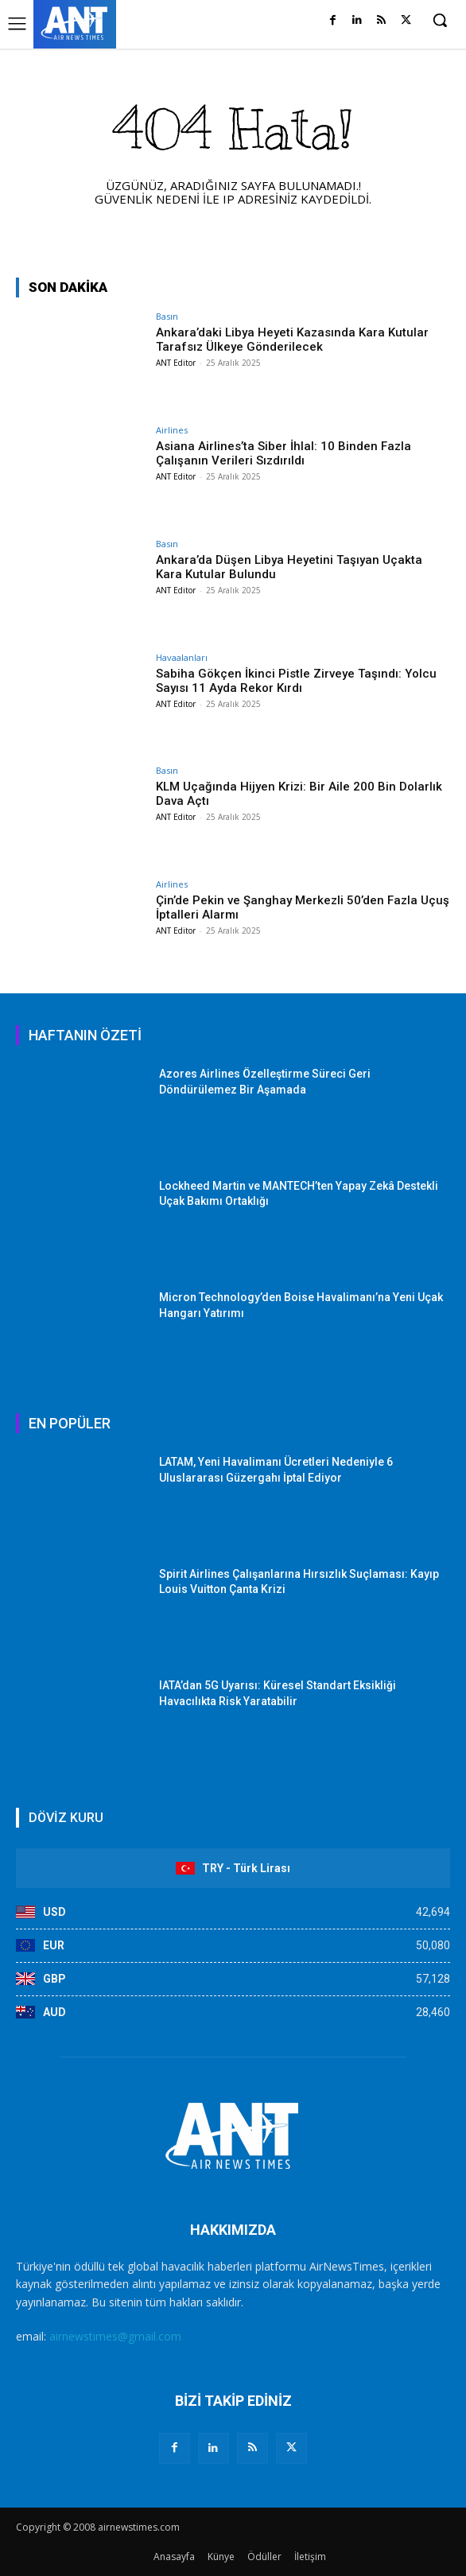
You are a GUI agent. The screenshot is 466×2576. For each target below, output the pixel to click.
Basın (167, 316)
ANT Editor (176, 362)
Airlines (172, 429)
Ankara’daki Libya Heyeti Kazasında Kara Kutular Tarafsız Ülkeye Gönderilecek (292, 339)
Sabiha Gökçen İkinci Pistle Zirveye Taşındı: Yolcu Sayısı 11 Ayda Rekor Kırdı (296, 680)
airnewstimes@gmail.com (115, 2336)
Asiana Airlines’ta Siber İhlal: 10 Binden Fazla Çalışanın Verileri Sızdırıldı (283, 453)
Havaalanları (182, 657)
